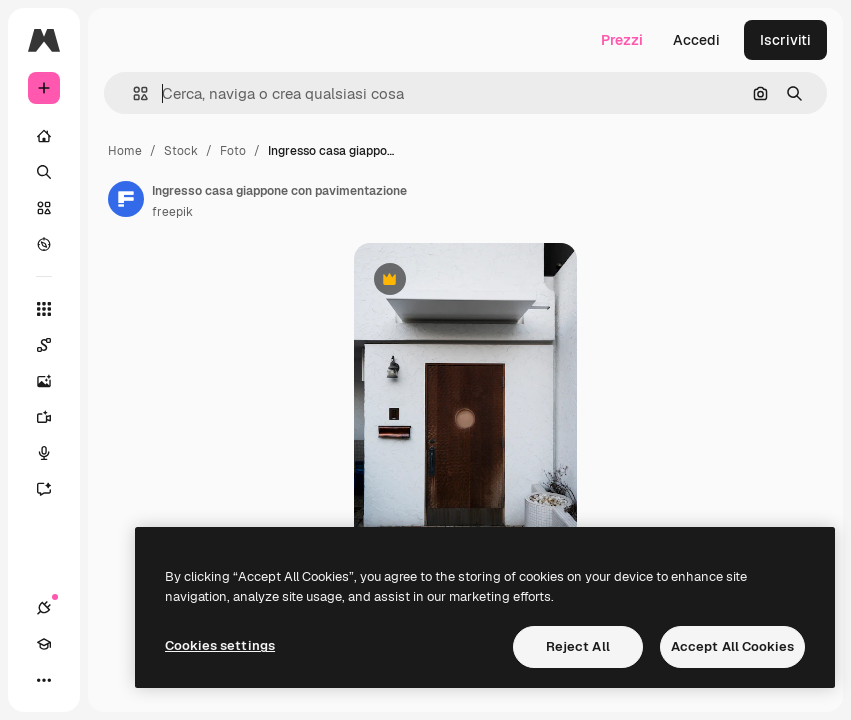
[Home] (44, 136)
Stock (181, 151)
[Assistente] (44, 489)
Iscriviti (785, 40)
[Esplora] (44, 244)
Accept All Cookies (732, 646)
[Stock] (44, 208)
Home (125, 151)
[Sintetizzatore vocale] (44, 453)
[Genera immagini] (44, 381)
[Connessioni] (44, 608)
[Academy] (44, 644)
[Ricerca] (44, 172)
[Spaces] (44, 345)
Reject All (578, 646)
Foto (233, 151)
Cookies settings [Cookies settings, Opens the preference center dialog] (220, 645)
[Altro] (44, 680)
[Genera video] (44, 417)
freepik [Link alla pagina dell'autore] (172, 212)
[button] (132, 93)
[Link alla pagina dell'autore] (126, 199)
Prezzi (622, 40)
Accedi (696, 40)
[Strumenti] (44, 309)
